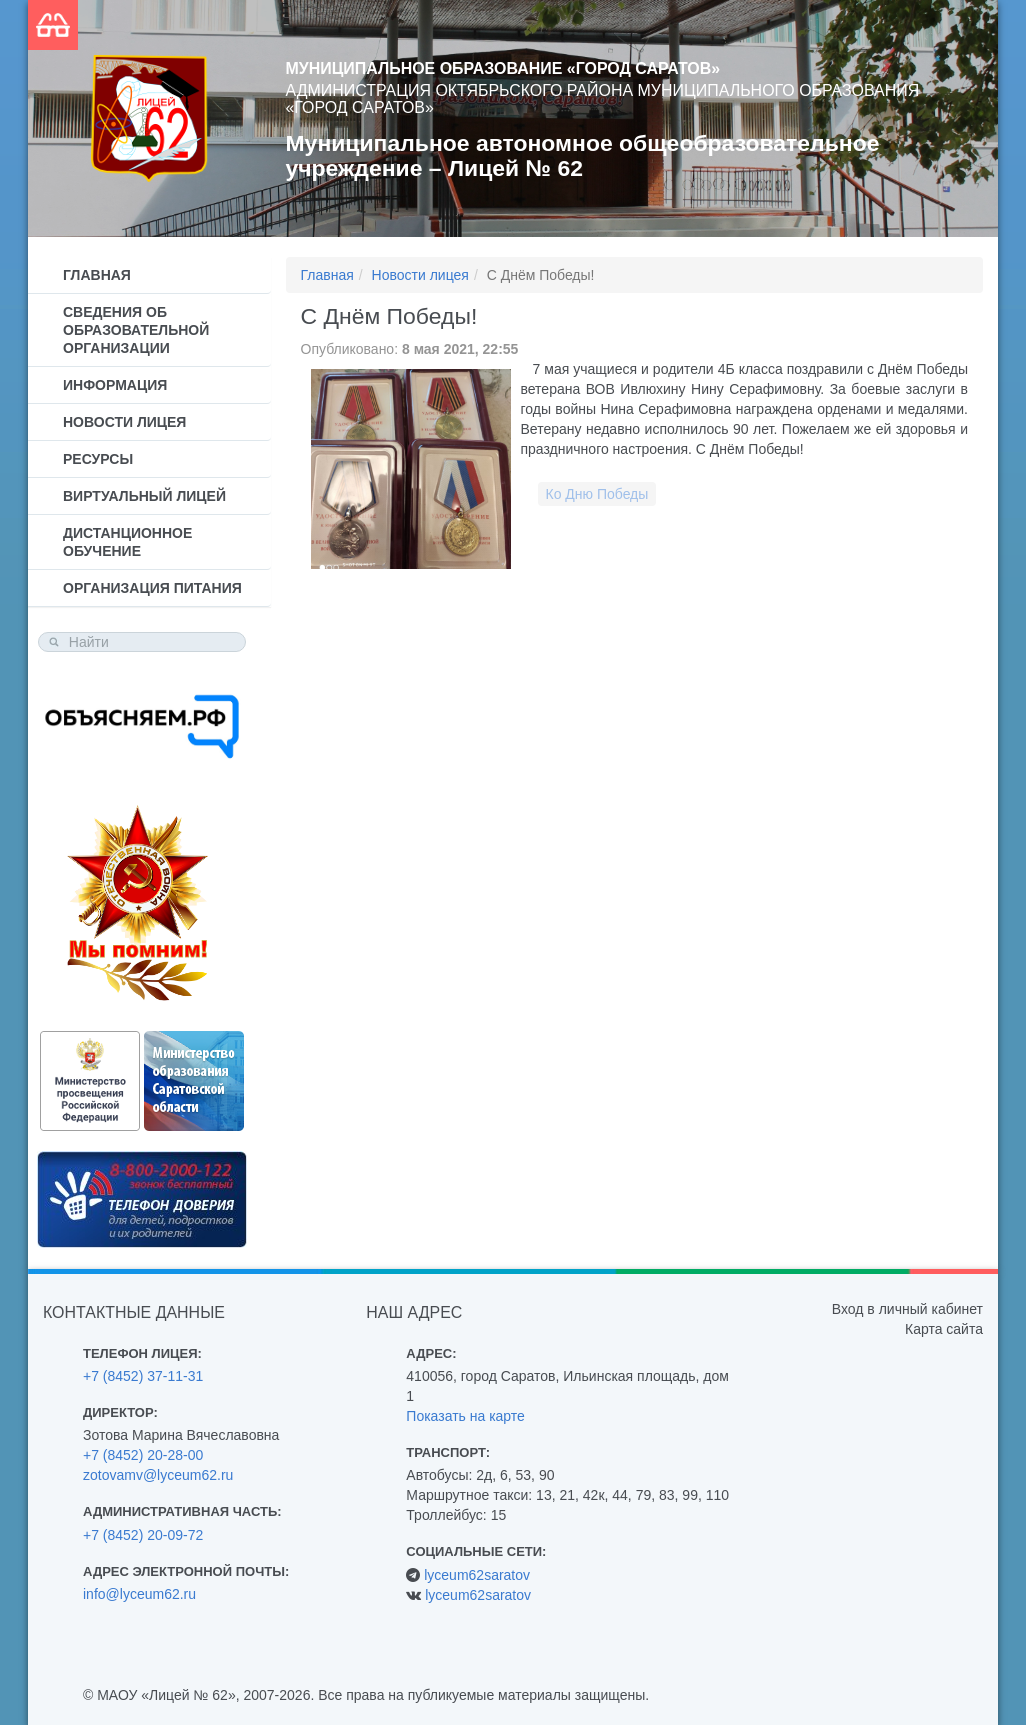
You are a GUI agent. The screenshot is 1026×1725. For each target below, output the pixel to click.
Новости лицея (124, 422)
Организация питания (152, 588)
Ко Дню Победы (597, 494)
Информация (115, 385)
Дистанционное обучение (127, 542)
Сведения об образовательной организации (136, 330)
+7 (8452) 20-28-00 (143, 1455)
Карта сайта (944, 1329)
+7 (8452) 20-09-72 (143, 1535)
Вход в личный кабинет (907, 1309)
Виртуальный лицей (144, 496)
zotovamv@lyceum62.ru (158, 1475)
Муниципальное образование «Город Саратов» (503, 68)
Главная (97, 275)
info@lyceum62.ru (139, 1594)
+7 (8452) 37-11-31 (143, 1376)
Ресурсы (98, 459)
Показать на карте (465, 1416)
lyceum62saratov (477, 1575)
